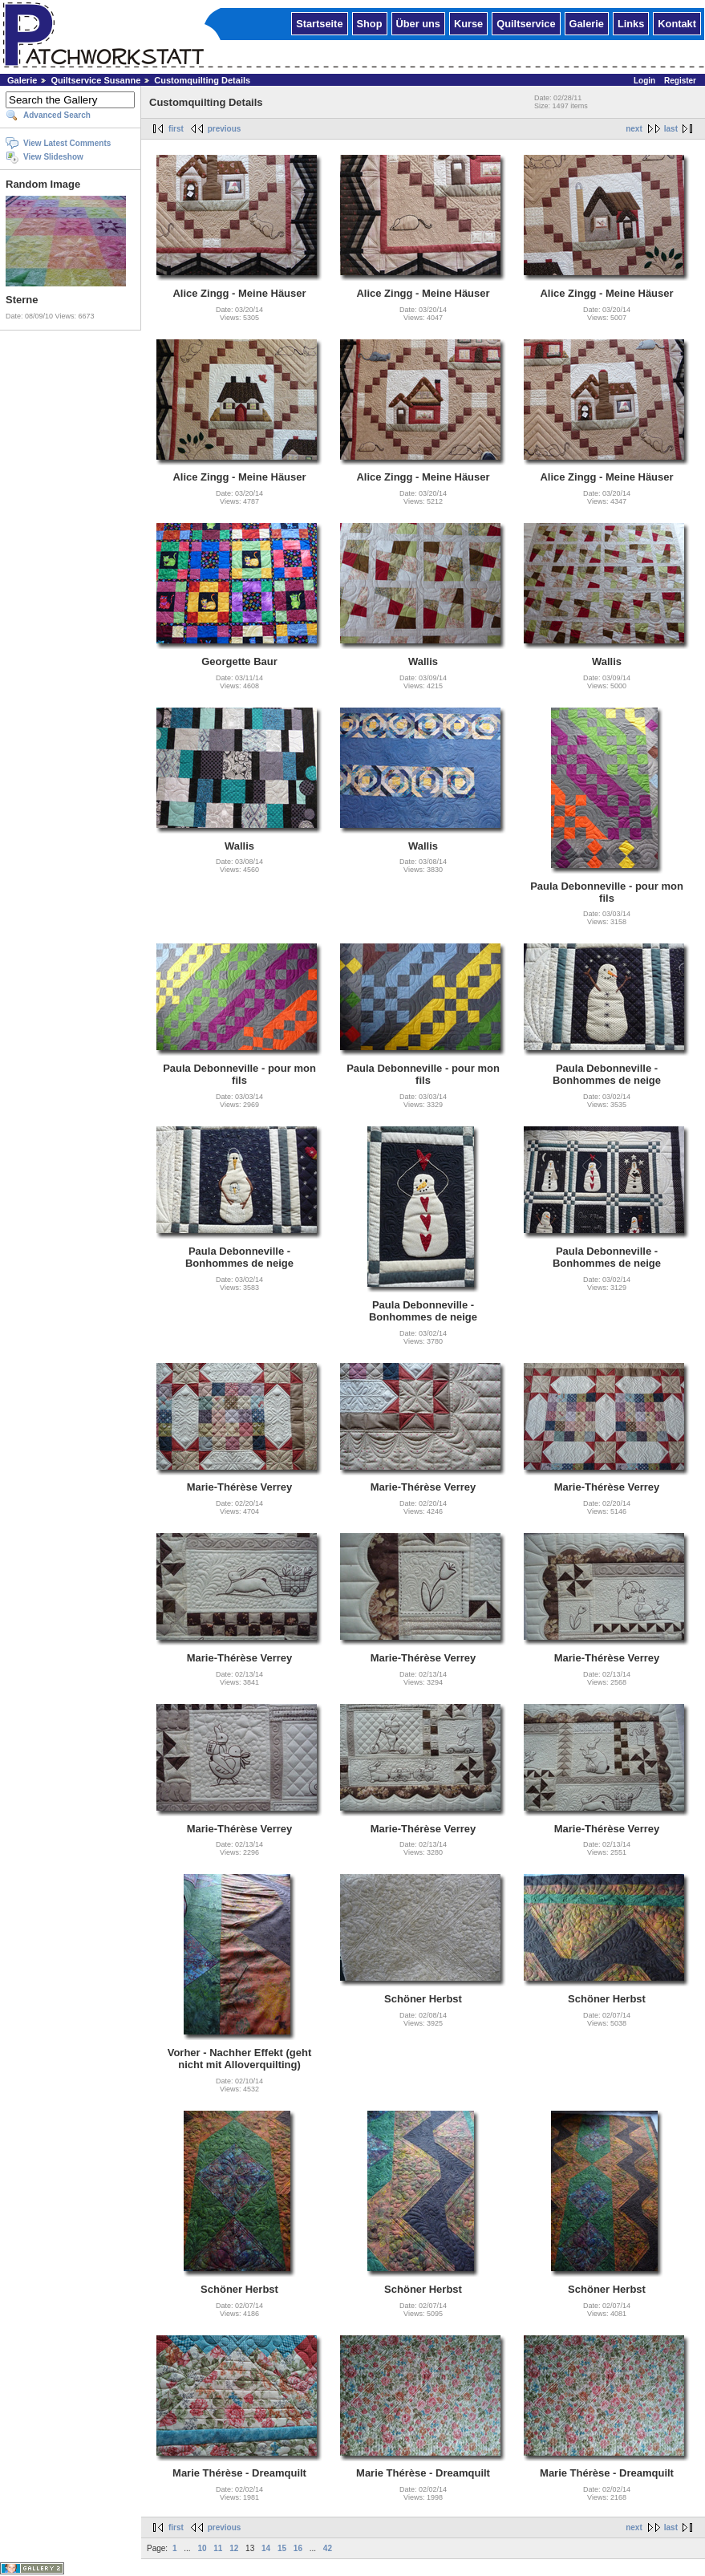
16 (298, 2548)
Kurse (468, 23)
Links (631, 23)
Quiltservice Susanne (95, 80)
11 (217, 2548)
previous (224, 128)
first (176, 128)
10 (201, 2548)
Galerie (586, 23)
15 (282, 2548)
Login (644, 80)
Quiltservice (525, 23)
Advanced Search (57, 115)
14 (265, 2548)
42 (327, 2548)
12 (233, 2548)
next (634, 128)
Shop (370, 23)
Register (680, 80)
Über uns (418, 23)
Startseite (319, 23)
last (671, 128)
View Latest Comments (67, 143)
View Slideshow (53, 156)
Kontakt (677, 23)
